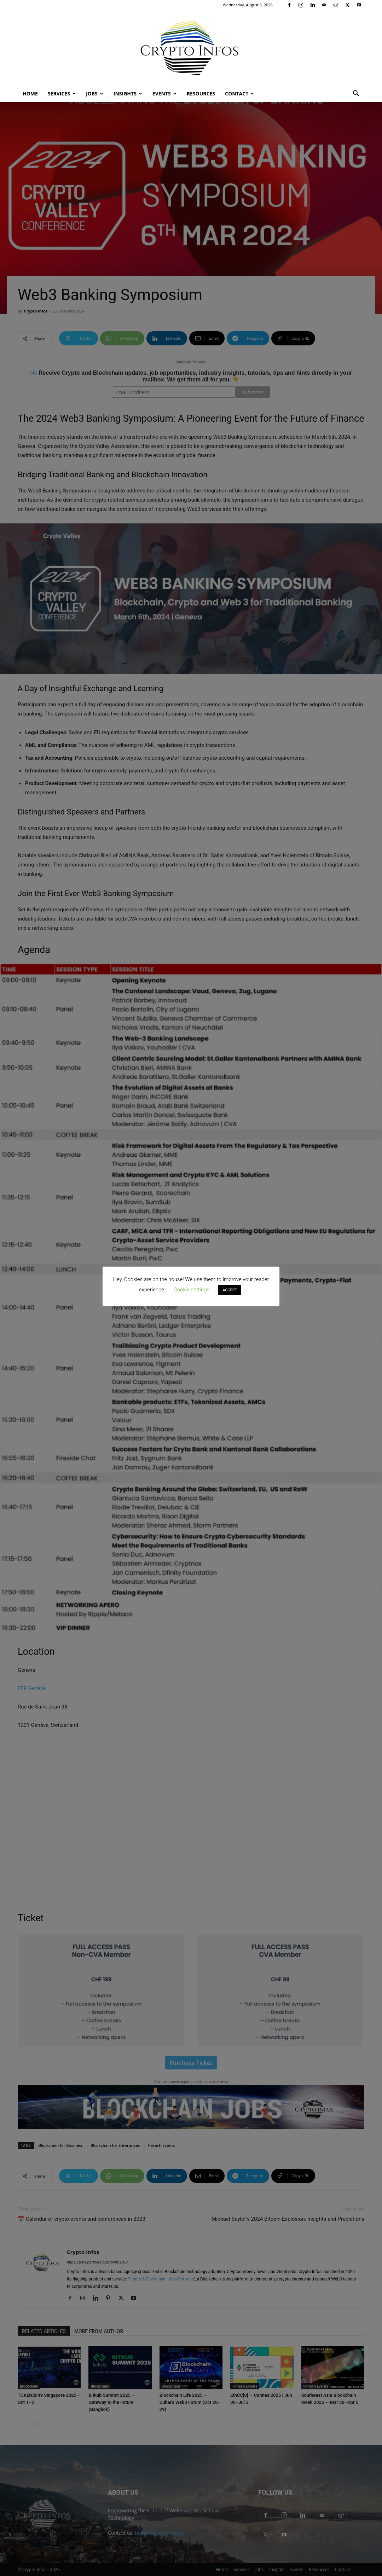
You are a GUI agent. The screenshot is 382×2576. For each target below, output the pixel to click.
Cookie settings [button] (191, 1289)
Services (62, 93)
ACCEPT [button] (229, 1290)
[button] (355, 94)
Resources (201, 93)
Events (164, 93)
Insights (128, 93)
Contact (239, 93)
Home (30, 93)
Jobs (94, 93)
